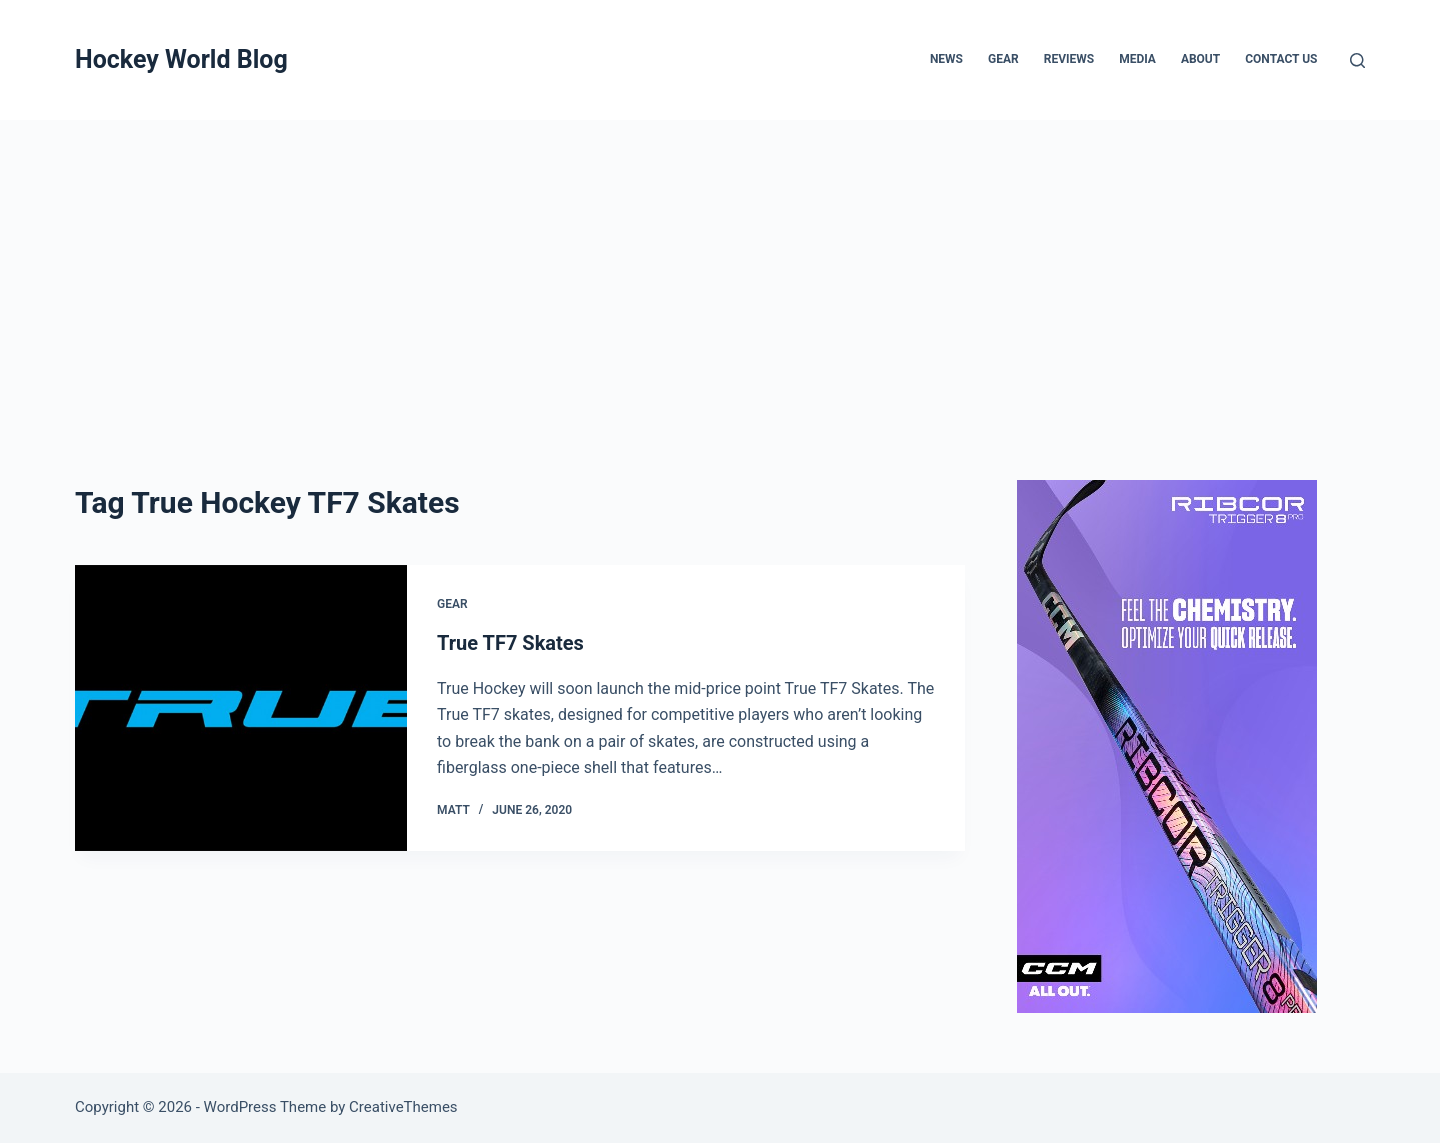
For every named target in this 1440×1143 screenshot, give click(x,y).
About (1200, 59)
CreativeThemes (403, 1107)
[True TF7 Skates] (241, 708)
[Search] (1357, 60)
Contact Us (1281, 59)
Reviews (1069, 59)
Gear (1003, 59)
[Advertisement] (720, 270)
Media (1137, 59)
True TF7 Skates (510, 643)
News (946, 59)
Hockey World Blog (181, 59)
